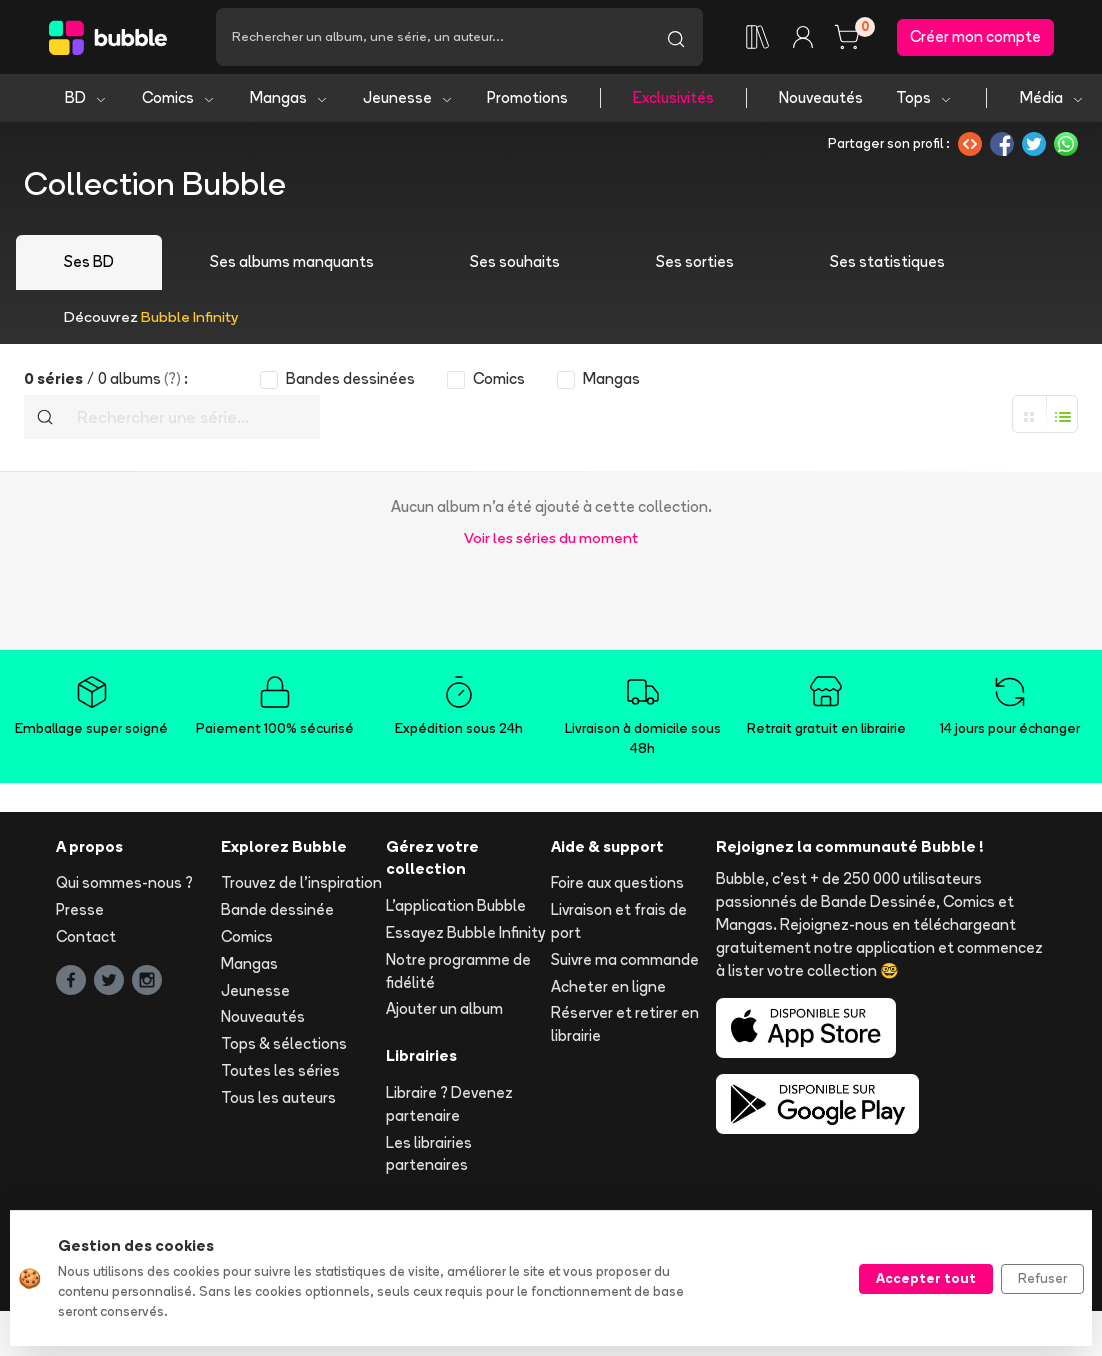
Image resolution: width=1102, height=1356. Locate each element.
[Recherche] (432, 37)
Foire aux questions (617, 882)
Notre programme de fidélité (458, 971)
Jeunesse (408, 97)
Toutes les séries (280, 1070)
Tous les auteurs (278, 1097)
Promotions (527, 97)
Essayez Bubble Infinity (465, 932)
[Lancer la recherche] (676, 37)
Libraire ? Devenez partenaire (449, 1104)
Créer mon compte (975, 36)
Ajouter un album (444, 1008)
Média (1052, 97)
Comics (179, 97)
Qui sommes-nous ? (124, 882)
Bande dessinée (277, 909)
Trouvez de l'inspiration (301, 882)
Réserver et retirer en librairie (625, 1024)
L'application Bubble (456, 905)
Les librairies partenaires (429, 1154)
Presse (80, 909)
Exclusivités (673, 97)
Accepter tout (926, 1278)
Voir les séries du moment (551, 537)
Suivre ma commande (625, 959)
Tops (924, 97)
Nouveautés (821, 97)
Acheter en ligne (608, 986)
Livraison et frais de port (619, 921)
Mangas (289, 97)
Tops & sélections (284, 1043)
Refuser (1042, 1278)
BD (86, 97)
